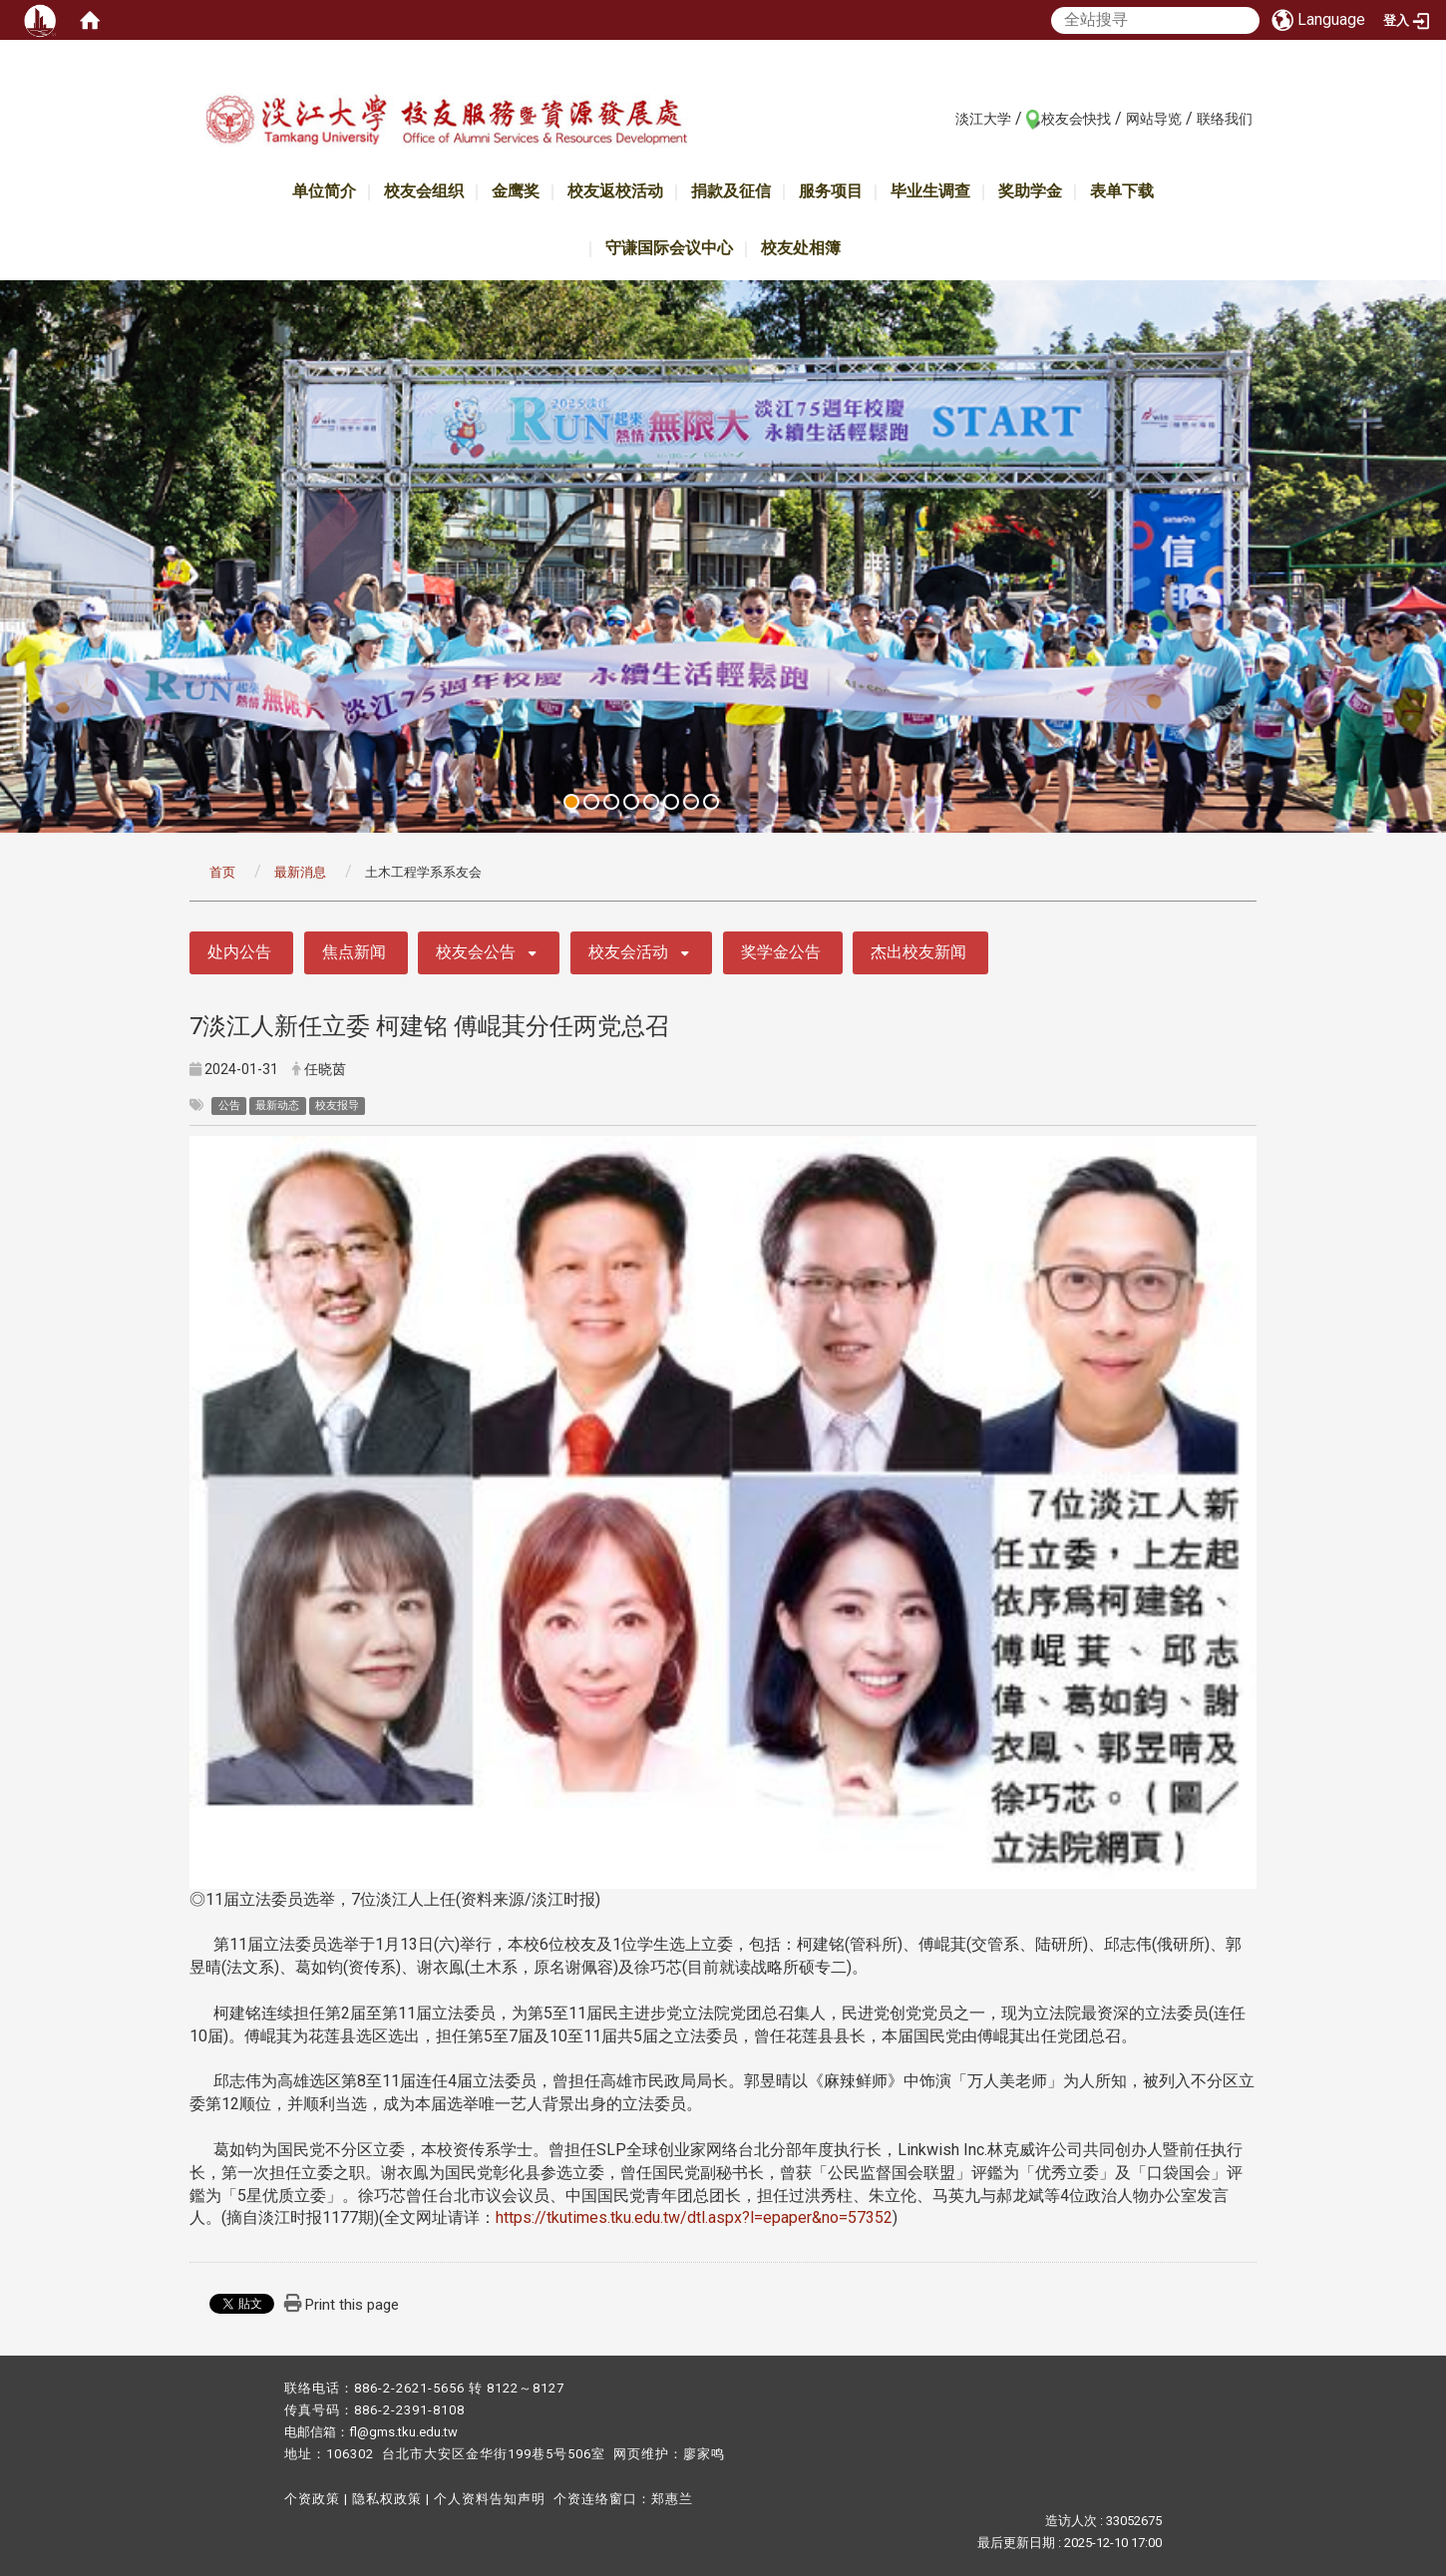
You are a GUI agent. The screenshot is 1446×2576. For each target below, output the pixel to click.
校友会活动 (628, 951)
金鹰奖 (516, 191)
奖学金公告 (781, 951)
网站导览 (1154, 119)
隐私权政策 (387, 2498)
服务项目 (831, 191)
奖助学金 (1030, 191)
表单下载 (1122, 191)
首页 (222, 872)
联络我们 (1225, 119)
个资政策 (312, 2498)
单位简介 (324, 191)
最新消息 (300, 872)
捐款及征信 (731, 191)
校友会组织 (424, 191)
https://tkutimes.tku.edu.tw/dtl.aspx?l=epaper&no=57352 (694, 2217)
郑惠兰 (672, 2498)
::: (944, 118)
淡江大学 (983, 119)
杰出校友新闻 (918, 951)
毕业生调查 (930, 191)
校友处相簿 (801, 247)
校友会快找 (1076, 119)
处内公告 (239, 951)
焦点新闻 (354, 951)
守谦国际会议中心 (669, 247)
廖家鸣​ (704, 2453)
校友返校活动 (615, 191)
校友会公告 (476, 951)
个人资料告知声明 (489, 2498)
